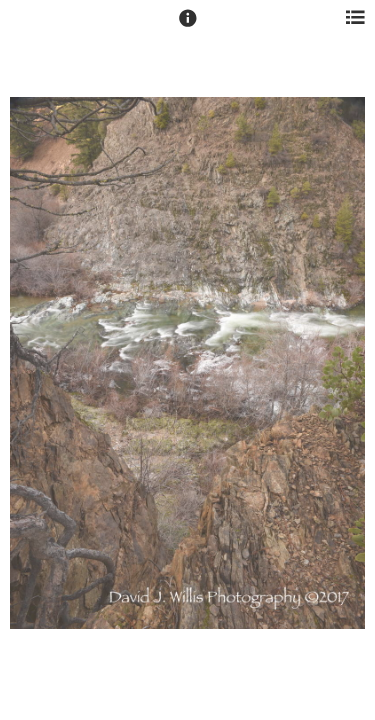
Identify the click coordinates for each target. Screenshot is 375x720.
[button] (188, 27)
